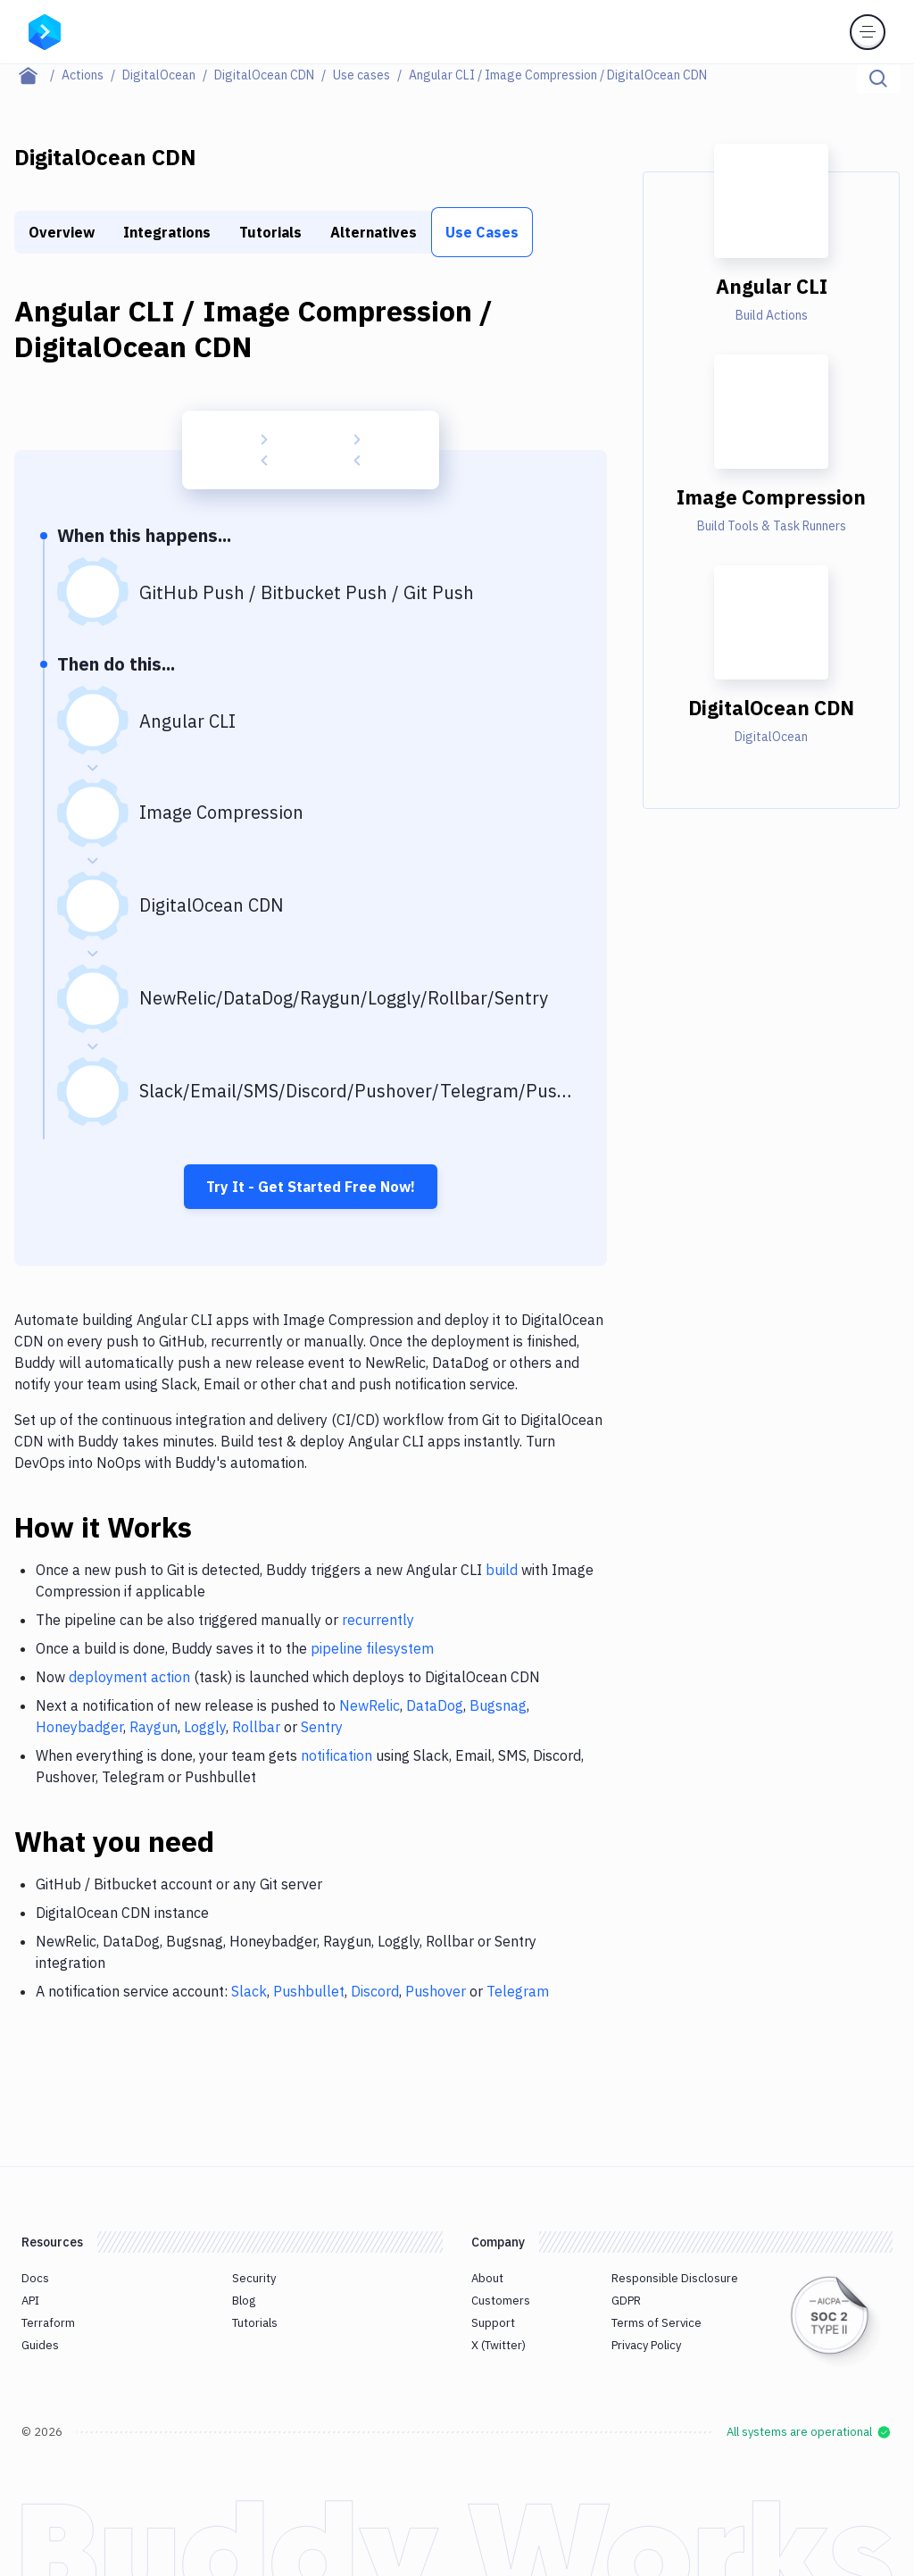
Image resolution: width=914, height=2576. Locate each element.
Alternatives (373, 232)
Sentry (322, 1727)
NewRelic (369, 1705)
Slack (249, 1991)
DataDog (434, 1705)
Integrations (167, 232)
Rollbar (256, 1727)
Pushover (435, 1991)
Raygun (153, 1727)
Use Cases (482, 232)
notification (336, 1755)
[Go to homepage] (45, 30)
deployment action (129, 1677)
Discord (375, 1991)
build (502, 1570)
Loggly (205, 1727)
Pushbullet (309, 1991)
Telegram (517, 1991)
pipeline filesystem (372, 1648)
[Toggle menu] (867, 32)
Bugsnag (498, 1705)
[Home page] (38, 75)
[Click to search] (878, 78)
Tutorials (270, 232)
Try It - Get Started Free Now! (310, 1187)
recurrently (378, 1620)
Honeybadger (79, 1727)
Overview (62, 232)
